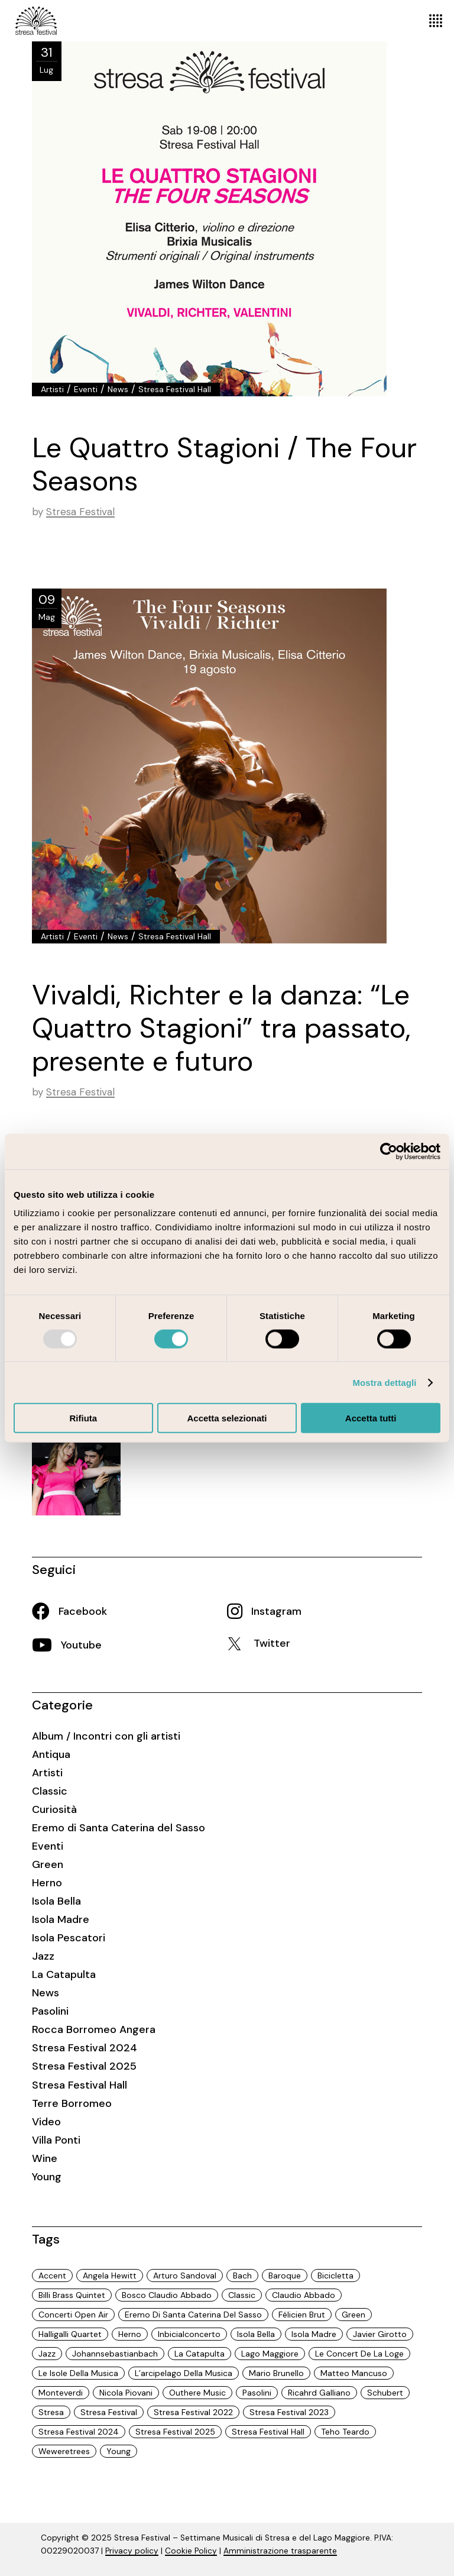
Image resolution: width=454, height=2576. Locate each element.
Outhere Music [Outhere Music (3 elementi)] (197, 2392)
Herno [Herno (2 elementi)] (129, 2334)
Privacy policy (131, 2551)
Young (46, 2177)
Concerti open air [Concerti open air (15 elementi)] (73, 2314)
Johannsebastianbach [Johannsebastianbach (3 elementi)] (115, 2353)
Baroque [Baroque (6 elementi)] (284, 2275)
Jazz (43, 1956)
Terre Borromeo (72, 2103)
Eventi (86, 389)
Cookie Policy (191, 2551)
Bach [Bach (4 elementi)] (242, 2275)
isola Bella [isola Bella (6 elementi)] (256, 2334)
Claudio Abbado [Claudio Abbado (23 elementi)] (303, 2295)
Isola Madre (60, 1919)
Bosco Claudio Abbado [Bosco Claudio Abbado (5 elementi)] (167, 2295)
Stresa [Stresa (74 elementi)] (51, 2412)
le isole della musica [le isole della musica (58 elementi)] (78, 2373)
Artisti (52, 389)
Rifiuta (83, 1418)
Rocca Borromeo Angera (93, 2029)
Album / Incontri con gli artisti (106, 1736)
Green (47, 1864)
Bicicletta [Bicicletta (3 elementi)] (335, 2275)
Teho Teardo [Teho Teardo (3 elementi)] (345, 2431)
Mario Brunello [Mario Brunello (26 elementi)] (276, 2373)
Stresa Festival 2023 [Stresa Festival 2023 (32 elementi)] (289, 2412)
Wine (44, 2158)
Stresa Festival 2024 (84, 2048)
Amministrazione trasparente (280, 2551)
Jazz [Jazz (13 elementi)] (47, 2353)
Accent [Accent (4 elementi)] (52, 2275)
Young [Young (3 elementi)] (118, 2451)
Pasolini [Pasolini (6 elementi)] (256, 2392)
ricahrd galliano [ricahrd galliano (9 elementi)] (319, 2392)
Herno (47, 1883)
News (118, 389)
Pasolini (50, 2011)
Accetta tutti (371, 1418)
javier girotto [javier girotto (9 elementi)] (380, 2334)
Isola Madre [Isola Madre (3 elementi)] (313, 2334)
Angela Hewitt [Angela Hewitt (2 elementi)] (110, 2275)
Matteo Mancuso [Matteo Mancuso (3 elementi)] (353, 2373)
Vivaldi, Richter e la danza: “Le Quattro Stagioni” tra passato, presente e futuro (221, 1028)
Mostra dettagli (384, 1382)
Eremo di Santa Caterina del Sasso (118, 1828)
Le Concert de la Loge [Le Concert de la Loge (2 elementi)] (359, 2353)
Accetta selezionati (227, 1418)
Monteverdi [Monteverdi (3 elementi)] (60, 2392)
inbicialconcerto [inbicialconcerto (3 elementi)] (189, 2334)
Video (46, 2122)
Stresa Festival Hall (174, 389)
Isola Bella (56, 1901)
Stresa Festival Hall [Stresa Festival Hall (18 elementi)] (268, 2431)
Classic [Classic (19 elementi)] (241, 2295)
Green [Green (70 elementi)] (353, 2314)
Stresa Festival (80, 511)
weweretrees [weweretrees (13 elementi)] (64, 2451)
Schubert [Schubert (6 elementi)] (385, 2392)
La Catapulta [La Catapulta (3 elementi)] (199, 2353)
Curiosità (54, 1809)
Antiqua (51, 1754)
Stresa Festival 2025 (84, 2066)
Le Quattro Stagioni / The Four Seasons (224, 464)
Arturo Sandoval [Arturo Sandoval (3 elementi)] (184, 2275)
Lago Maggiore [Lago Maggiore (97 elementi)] (270, 2353)
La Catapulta (64, 1974)
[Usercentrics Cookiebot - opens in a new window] (388, 1151)
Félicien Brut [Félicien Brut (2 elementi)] (301, 2314)
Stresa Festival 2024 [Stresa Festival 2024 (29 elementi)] (78, 2431)
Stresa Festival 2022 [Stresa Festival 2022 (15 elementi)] (193, 2412)
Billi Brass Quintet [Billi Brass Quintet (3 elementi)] (71, 2295)
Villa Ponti (56, 2140)
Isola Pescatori (68, 1938)
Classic (49, 1791)
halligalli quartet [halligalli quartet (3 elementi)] (70, 2334)
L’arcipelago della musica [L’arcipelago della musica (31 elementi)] (183, 2373)
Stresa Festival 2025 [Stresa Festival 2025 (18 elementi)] (175, 2431)
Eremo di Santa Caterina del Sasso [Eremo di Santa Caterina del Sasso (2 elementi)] (193, 2314)
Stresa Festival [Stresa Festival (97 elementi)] (108, 2412)
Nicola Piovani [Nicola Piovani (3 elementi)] (126, 2392)
